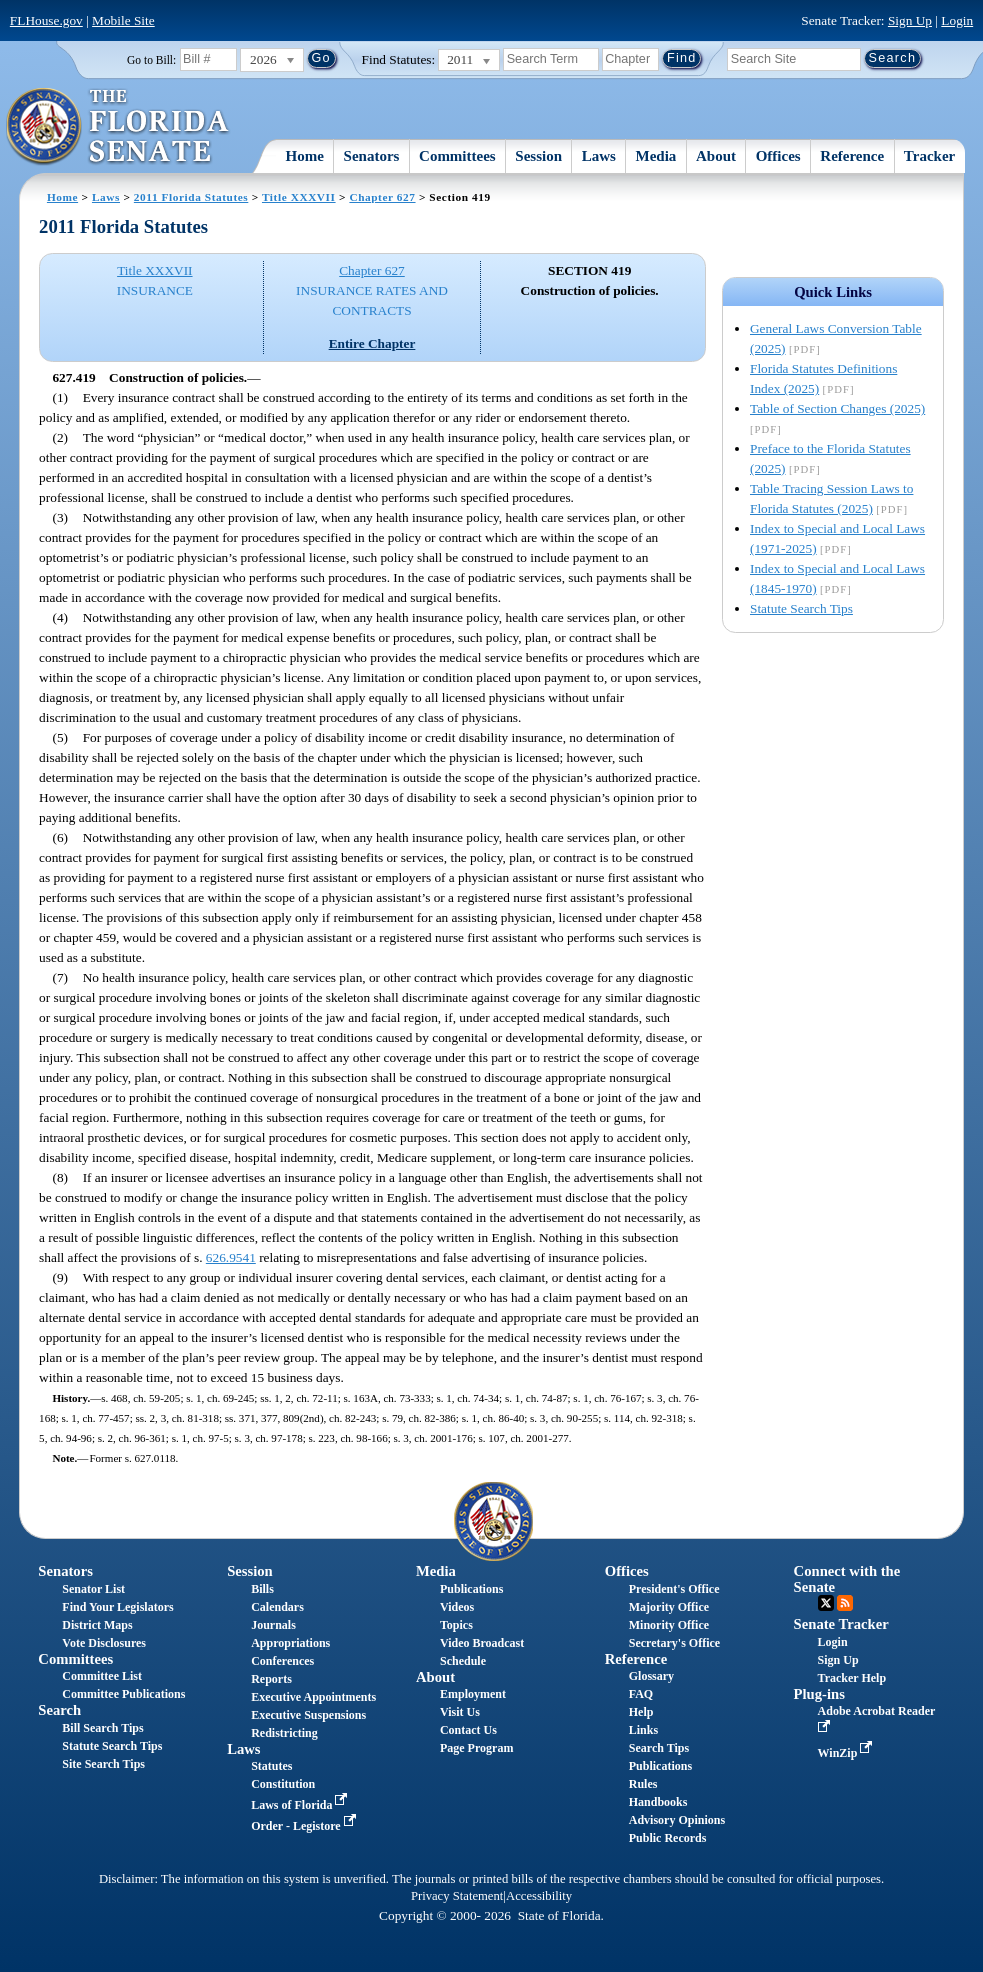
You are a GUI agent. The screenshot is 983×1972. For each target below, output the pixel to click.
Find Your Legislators (117, 1607)
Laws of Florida (301, 1805)
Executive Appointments (313, 1697)
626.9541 (231, 1257)
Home (305, 156)
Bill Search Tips (102, 1728)
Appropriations (290, 1643)
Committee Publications (123, 1694)
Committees (457, 156)
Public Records (668, 1838)
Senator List (93, 1589)
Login (957, 20)
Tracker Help (852, 1678)
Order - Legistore (305, 1826)
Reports (271, 1679)
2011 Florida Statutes (191, 197)
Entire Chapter (372, 343)
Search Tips (659, 1748)
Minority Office (669, 1625)
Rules (643, 1784)
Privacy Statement (457, 1896)
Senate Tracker (841, 1624)
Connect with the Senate (847, 1578)
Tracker (929, 156)
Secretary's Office (674, 1643)
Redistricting (284, 1733)
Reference (852, 156)
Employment (473, 1694)
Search (59, 1710)
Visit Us (460, 1712)
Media (656, 156)
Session (538, 156)
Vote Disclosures (104, 1643)
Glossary (651, 1676)
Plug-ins (819, 1694)
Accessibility (539, 1896)
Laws (599, 156)
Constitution (283, 1784)
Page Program (476, 1748)
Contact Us (468, 1730)
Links (643, 1730)
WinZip (847, 1753)
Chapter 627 (382, 197)
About (716, 156)
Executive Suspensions (308, 1715)
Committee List (102, 1676)
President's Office (674, 1589)
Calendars (277, 1607)
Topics (456, 1625)
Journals (273, 1625)
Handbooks (658, 1802)
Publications (471, 1589)
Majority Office (669, 1607)
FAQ (641, 1694)
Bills (262, 1589)
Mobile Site (123, 20)
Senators (372, 156)
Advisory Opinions (677, 1820)
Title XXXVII (299, 197)
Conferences (282, 1661)
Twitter (826, 1603)
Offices (778, 156)
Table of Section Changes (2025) (837, 408)
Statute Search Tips (801, 608)
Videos (457, 1607)
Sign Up (910, 20)
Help (641, 1712)
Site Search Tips (103, 1764)
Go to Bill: (151, 60)
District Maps (97, 1625)
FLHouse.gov (46, 20)
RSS (845, 1603)
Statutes (271, 1766)
